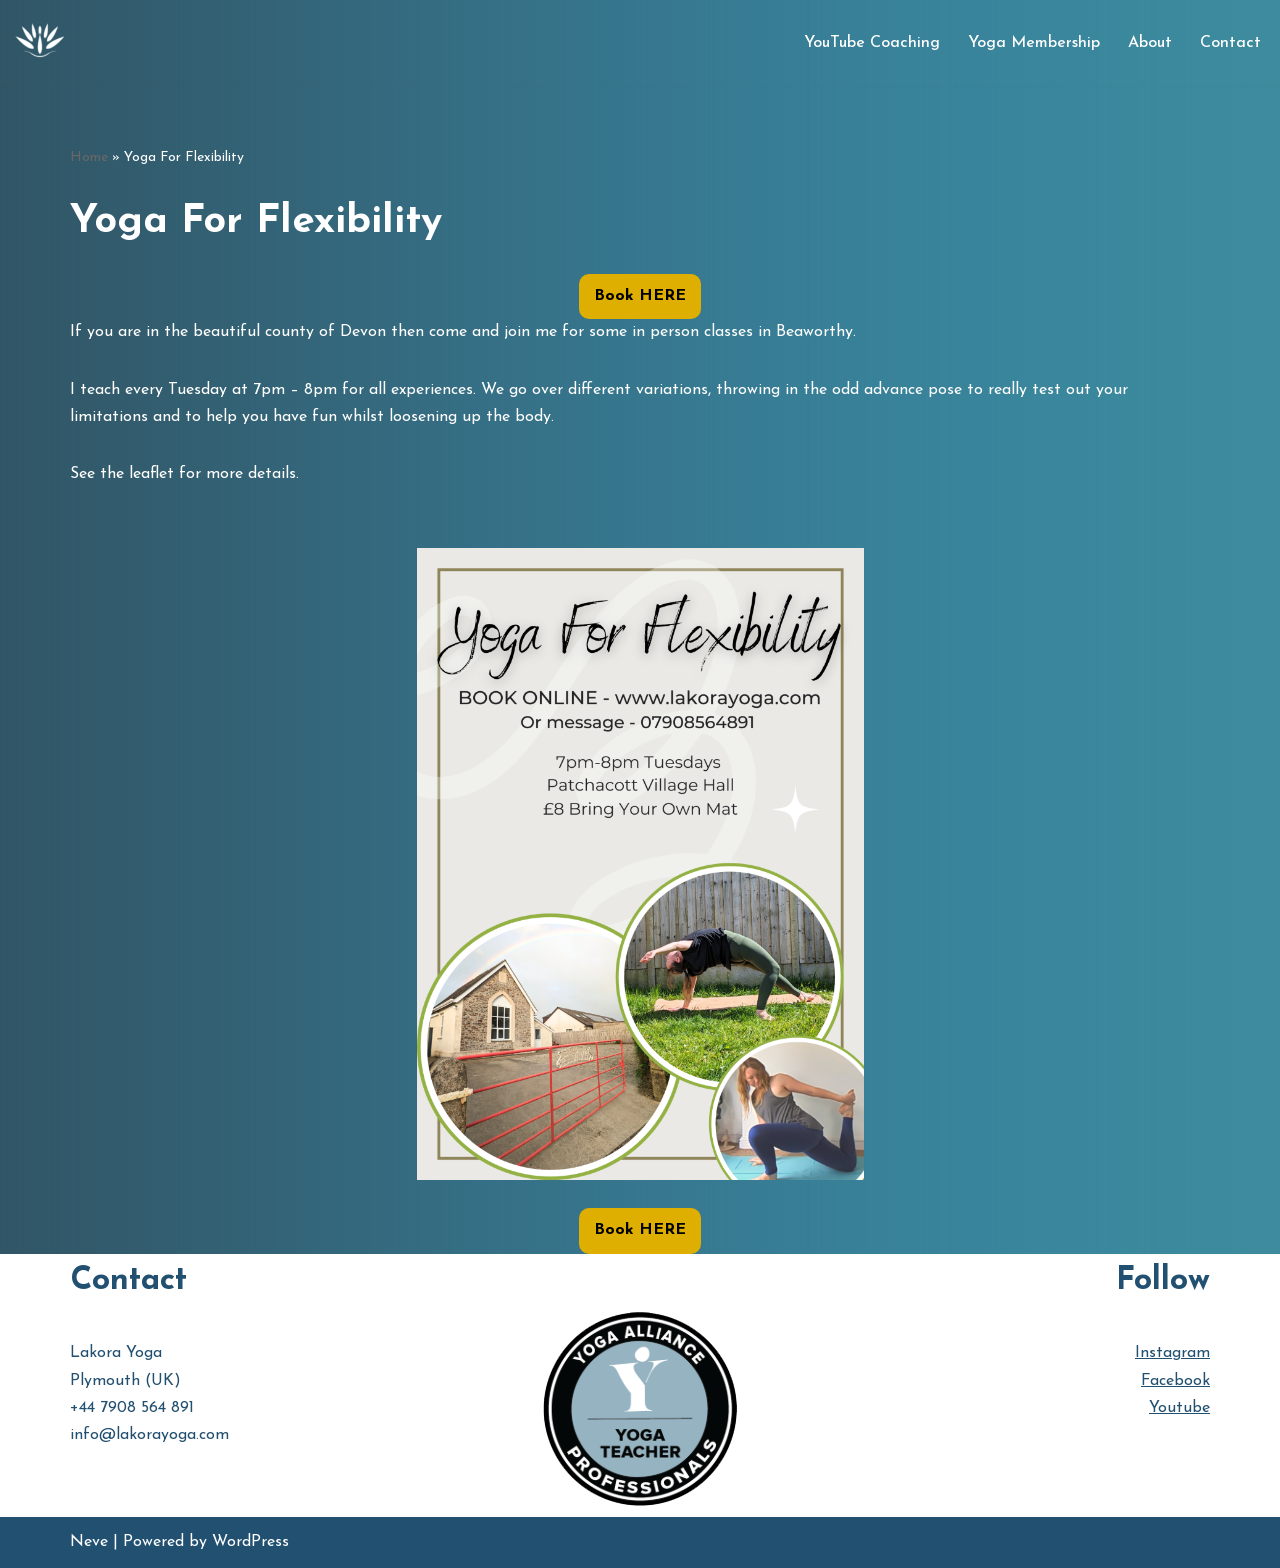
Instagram (1172, 1353)
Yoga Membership (1034, 43)
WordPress (250, 1542)
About (1150, 43)
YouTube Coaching (872, 43)
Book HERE (640, 296)
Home (89, 157)
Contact (1230, 43)
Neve (89, 1542)
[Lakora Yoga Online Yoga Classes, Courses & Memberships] (40, 43)
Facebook (1175, 1381)
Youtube (1179, 1408)
